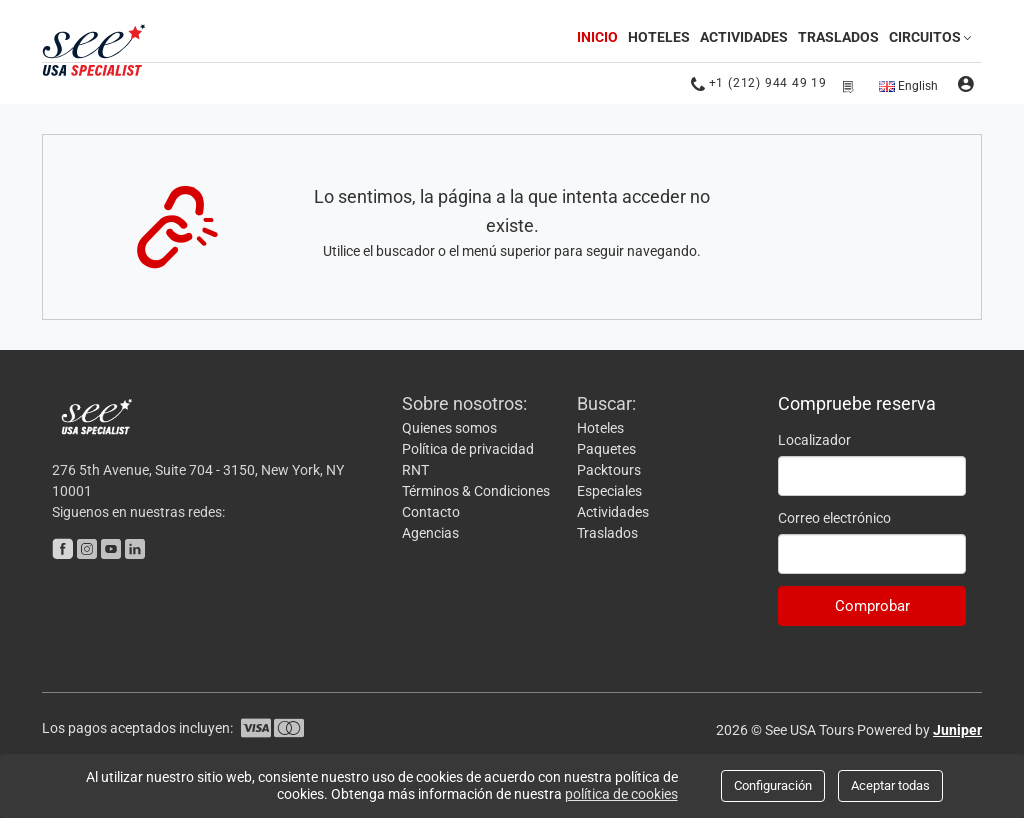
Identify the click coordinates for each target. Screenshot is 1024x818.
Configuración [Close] (773, 785)
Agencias (430, 533)
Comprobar (872, 606)
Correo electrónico (834, 518)
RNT (415, 470)
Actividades (744, 37)
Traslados (838, 37)
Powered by (919, 730)
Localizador (814, 440)
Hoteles (659, 37)
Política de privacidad (468, 449)
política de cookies (621, 794)
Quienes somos (449, 428)
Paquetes (606, 449)
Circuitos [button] (932, 37)
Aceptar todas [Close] (890, 785)
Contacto (431, 512)
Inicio (599, 35)
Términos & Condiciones (476, 491)
